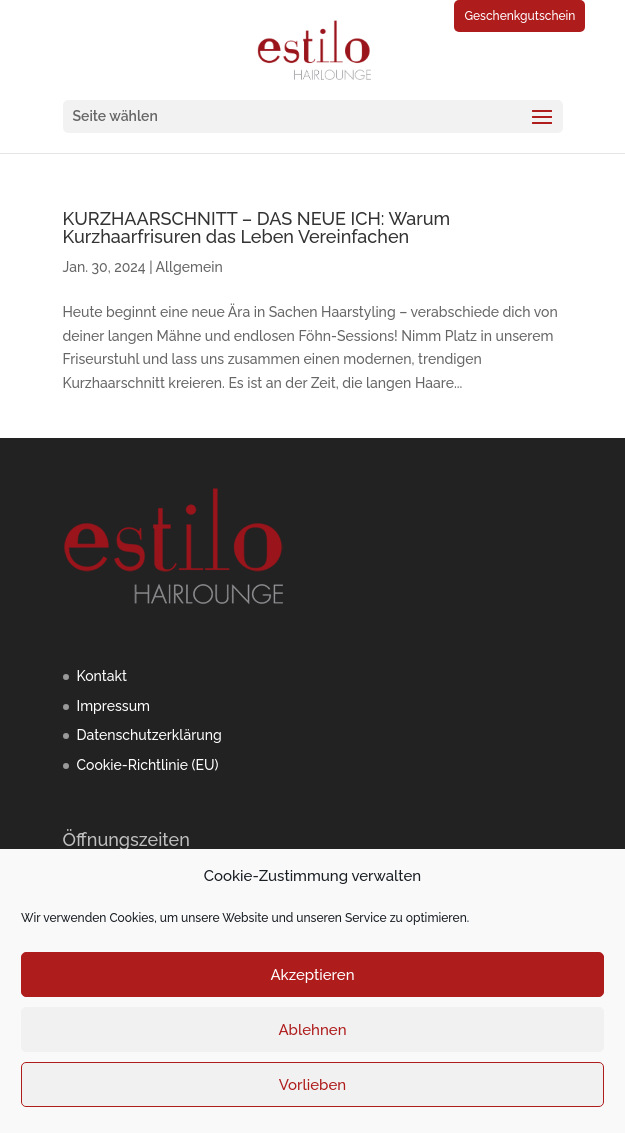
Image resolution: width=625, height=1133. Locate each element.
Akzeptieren (312, 975)
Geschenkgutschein (519, 16)
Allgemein (189, 267)
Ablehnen (312, 1030)
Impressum (114, 706)
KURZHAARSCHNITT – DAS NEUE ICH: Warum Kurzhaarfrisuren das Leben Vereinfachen (257, 227)
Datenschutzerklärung (149, 735)
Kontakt (102, 676)
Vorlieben (312, 1085)
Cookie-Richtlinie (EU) (148, 765)
